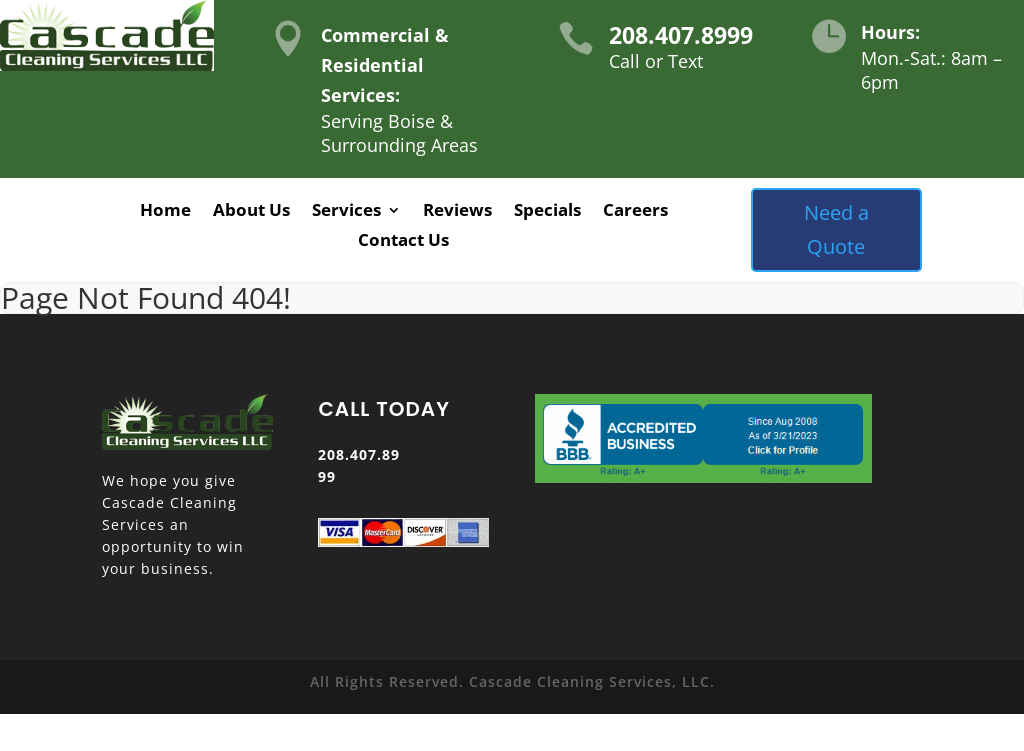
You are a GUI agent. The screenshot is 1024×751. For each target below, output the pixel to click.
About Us (251, 212)
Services (346, 212)
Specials (547, 212)
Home (165, 212)
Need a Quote (836, 229)
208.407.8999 (681, 35)
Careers (635, 212)
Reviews (457, 212)
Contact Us (403, 242)
